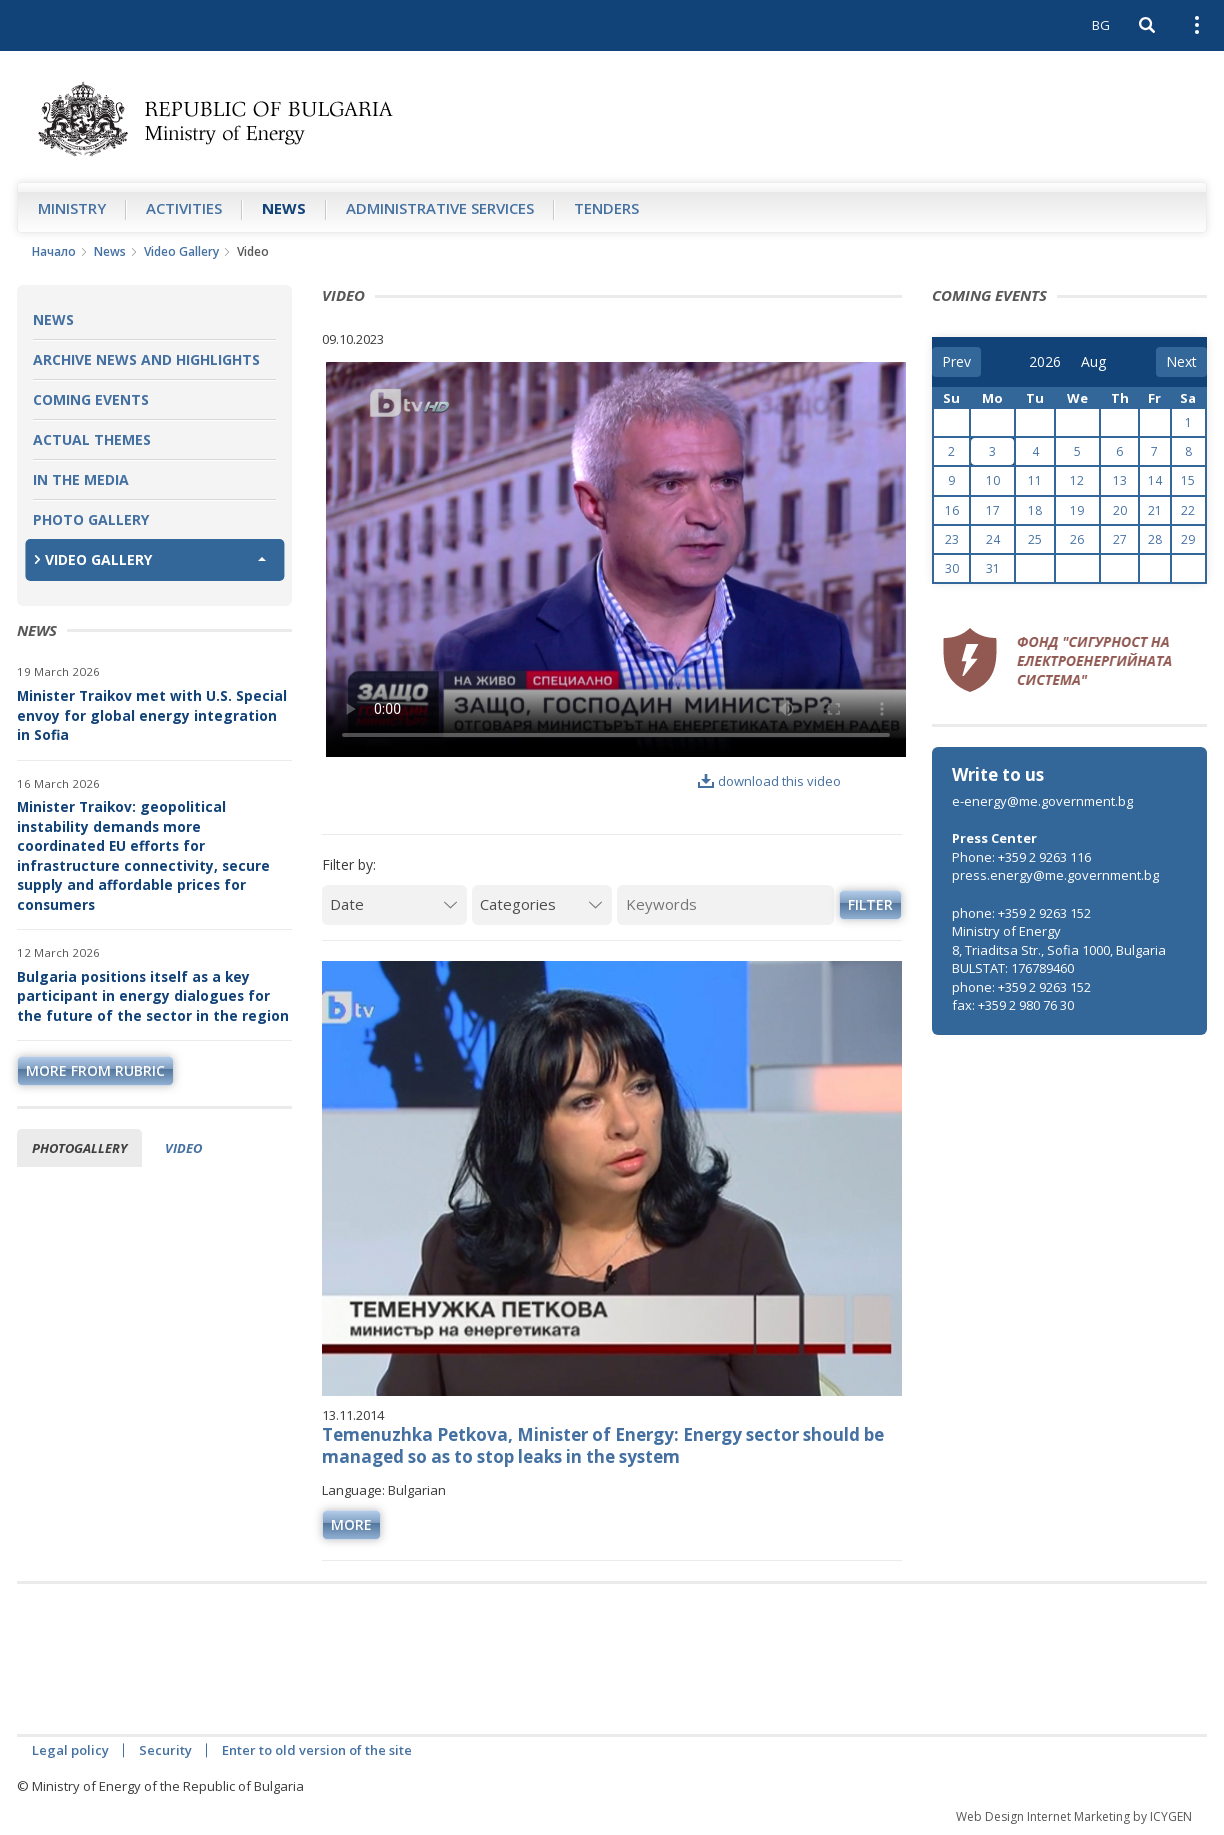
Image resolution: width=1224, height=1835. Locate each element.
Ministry (72, 208)
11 (1035, 480)
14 (1155, 480)
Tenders (606, 208)
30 (952, 568)
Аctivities (184, 208)
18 (1035, 510)
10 (993, 480)
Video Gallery (181, 251)
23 (952, 539)
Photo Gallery (91, 519)
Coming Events (91, 399)
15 (1188, 480)
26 (1077, 539)
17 (993, 510)
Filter (870, 904)
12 (1077, 480)
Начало (54, 251)
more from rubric (95, 1070)
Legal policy (70, 1750)
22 (1188, 510)
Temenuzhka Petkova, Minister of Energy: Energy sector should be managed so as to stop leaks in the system (603, 1445)
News (284, 208)
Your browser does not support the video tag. (616, 559)
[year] (1045, 362)
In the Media (81, 479)
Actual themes (92, 439)
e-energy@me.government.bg (1042, 801)
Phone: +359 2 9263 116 (1021, 857)
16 (952, 510)
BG (1101, 25)
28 (1155, 539)
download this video (769, 781)
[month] (1095, 362)
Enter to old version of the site (317, 1750)
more (351, 1524)
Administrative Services (440, 208)
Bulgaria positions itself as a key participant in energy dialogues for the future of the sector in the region (153, 996)
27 (1120, 539)
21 (1155, 510)
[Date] (394, 904)
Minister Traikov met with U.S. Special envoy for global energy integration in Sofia (152, 715)
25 (1035, 539)
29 (1188, 539)
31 (993, 568)
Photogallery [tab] (79, 1148)
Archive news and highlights (146, 359)
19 (1077, 510)
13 (1120, 480)
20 (1120, 510)
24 (993, 539)
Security (165, 1750)
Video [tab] (183, 1148)
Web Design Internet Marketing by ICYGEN (1074, 1816)
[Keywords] (725, 904)
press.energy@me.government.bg (1055, 875)
